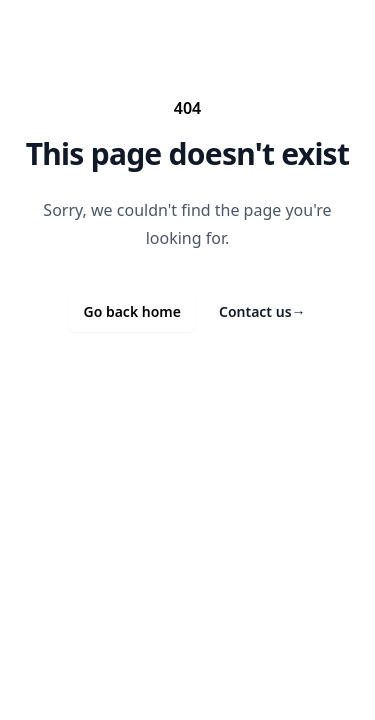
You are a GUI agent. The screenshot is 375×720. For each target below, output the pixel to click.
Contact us (262, 311)
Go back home (132, 311)
